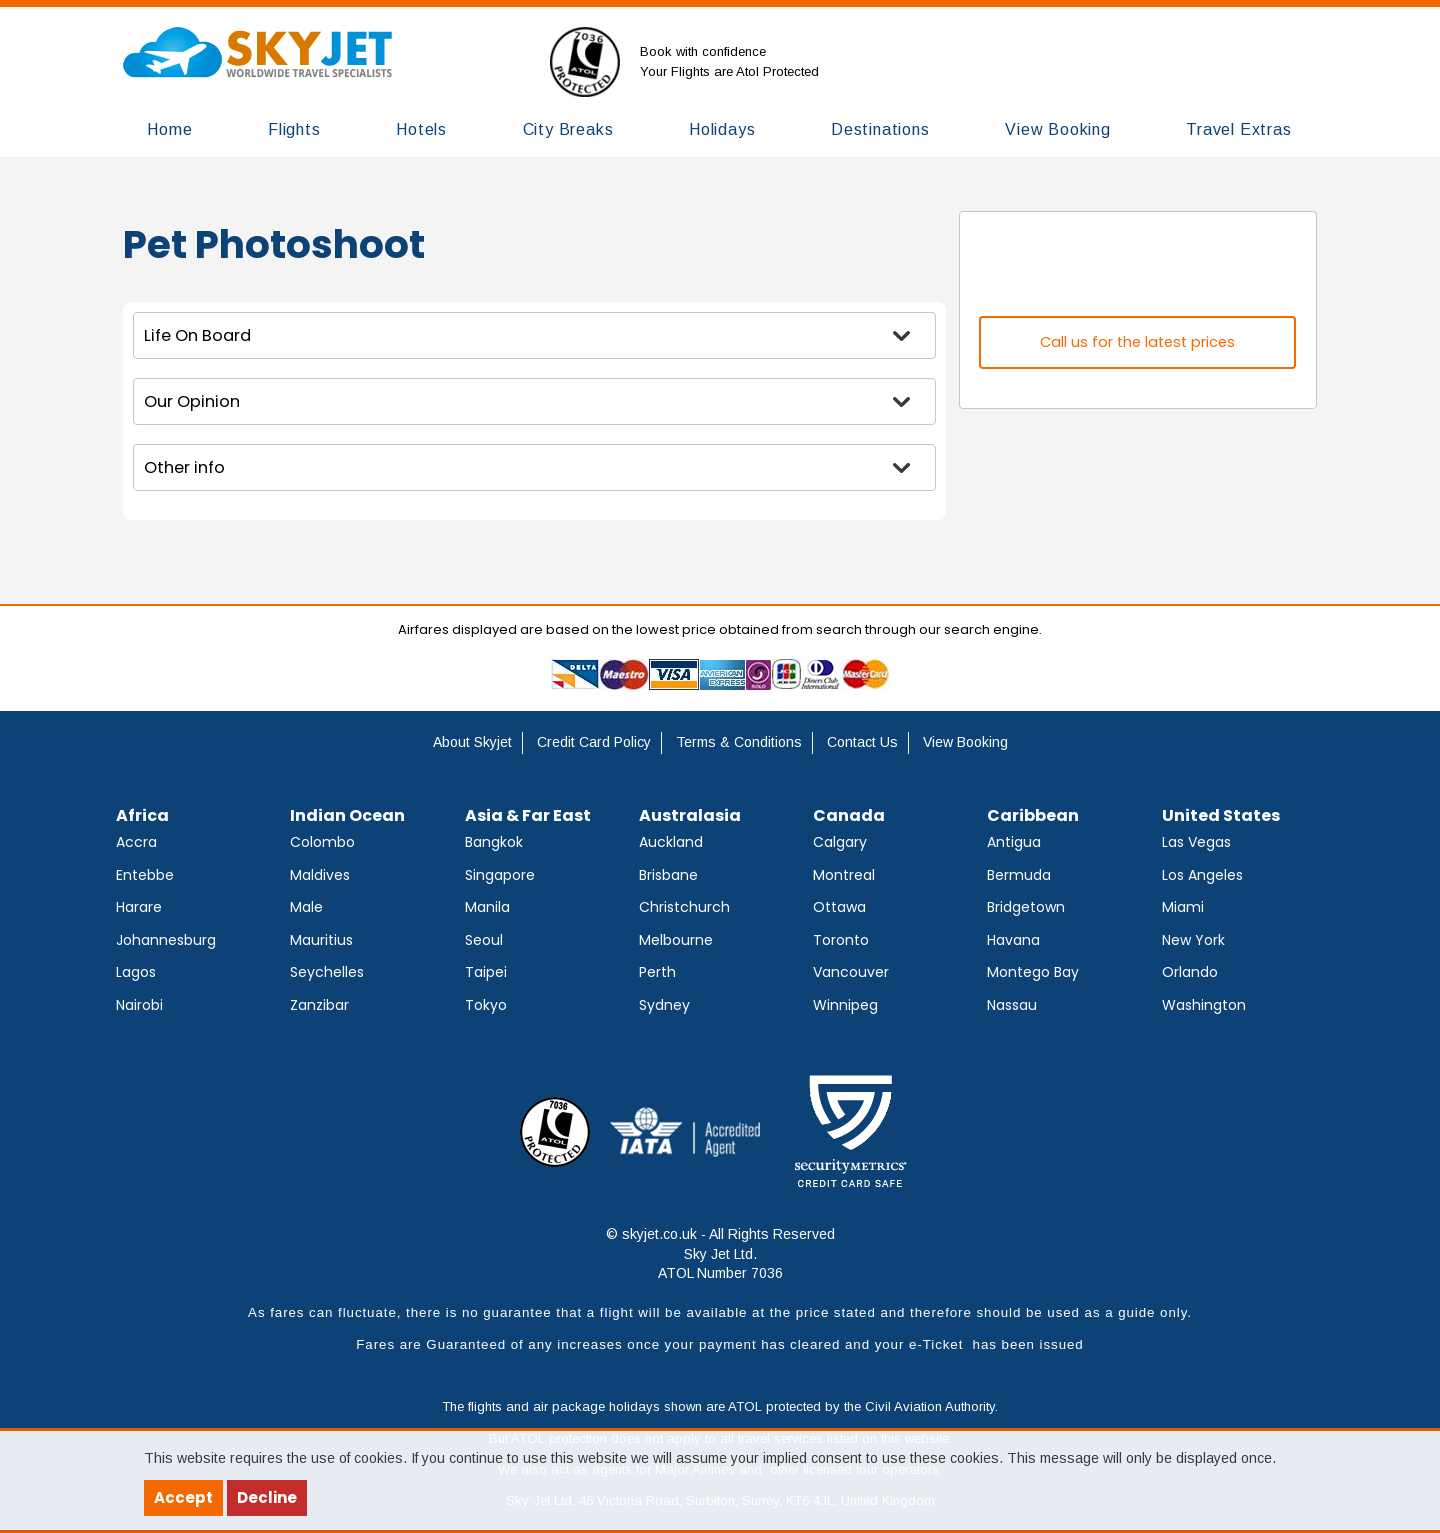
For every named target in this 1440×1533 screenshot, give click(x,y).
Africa (142, 815)
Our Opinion (192, 401)
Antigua (1014, 842)
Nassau (1012, 1005)
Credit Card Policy (594, 742)
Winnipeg (845, 1005)
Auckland (671, 842)
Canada (849, 815)
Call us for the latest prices (1137, 342)
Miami (1183, 907)
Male (306, 907)
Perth (657, 972)
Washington (1204, 1005)
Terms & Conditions (739, 742)
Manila (487, 907)
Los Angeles (1202, 875)
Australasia (690, 815)
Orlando (1190, 972)
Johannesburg (166, 940)
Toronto (841, 940)
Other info (184, 467)
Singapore (500, 875)
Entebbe (145, 875)
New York (1193, 940)
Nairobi (139, 1005)
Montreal (844, 875)
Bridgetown (1026, 907)
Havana (1013, 940)
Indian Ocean (347, 815)
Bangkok (494, 842)
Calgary (840, 842)
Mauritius (321, 940)
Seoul (484, 940)
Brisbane (668, 875)
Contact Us (862, 742)
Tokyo (486, 1005)
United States (1221, 815)
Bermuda (1019, 875)
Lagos (136, 972)
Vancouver (851, 972)
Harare (139, 907)
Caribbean (1033, 815)
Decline (267, 1497)
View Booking (965, 742)
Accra (136, 842)
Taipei (486, 972)
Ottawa (839, 907)
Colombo (322, 842)
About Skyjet (472, 742)
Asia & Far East (528, 815)
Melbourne (676, 940)
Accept (183, 1497)
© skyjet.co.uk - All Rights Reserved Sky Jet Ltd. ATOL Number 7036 (720, 1253)
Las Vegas (1196, 842)
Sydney (664, 1005)
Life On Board (197, 335)
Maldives (320, 875)
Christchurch (684, 907)
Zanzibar (319, 1005)
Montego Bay (1033, 972)
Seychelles (327, 972)
